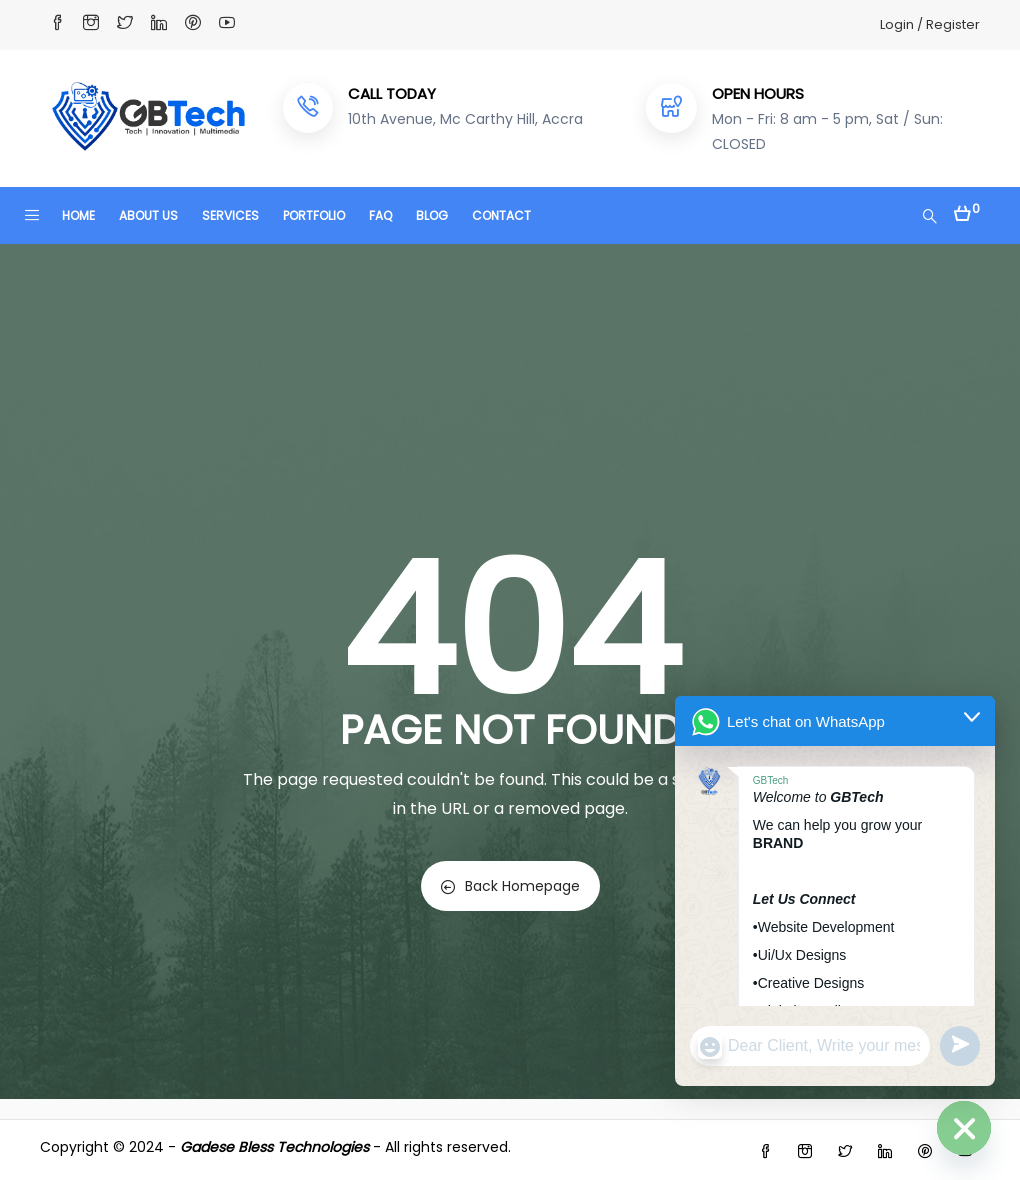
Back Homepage (510, 886)
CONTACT (501, 215)
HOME (78, 215)
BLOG (432, 215)
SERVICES (230, 215)
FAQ (380, 215)
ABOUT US (148, 215)
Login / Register (930, 24)
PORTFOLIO (314, 215)
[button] (967, 208)
